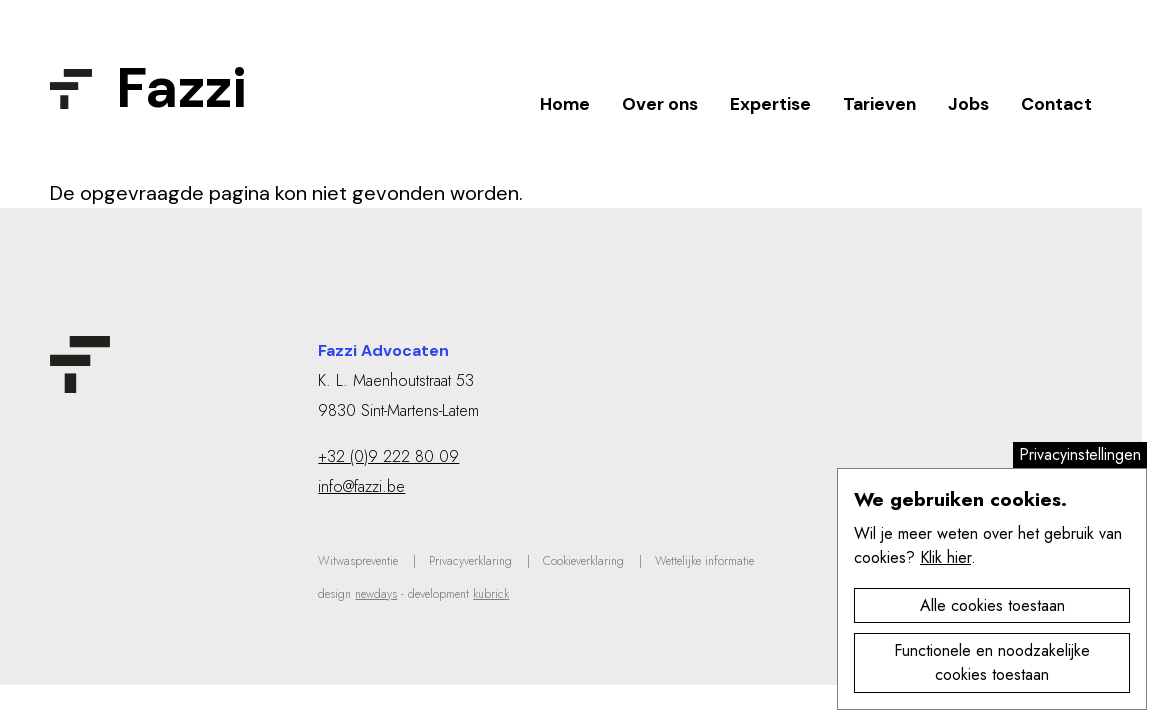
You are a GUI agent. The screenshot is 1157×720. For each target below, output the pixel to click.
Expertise (770, 104)
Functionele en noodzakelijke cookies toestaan (992, 662)
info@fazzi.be (361, 486)
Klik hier (945, 557)
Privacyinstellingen (1080, 454)
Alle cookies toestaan (992, 605)
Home (565, 104)
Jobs (968, 104)
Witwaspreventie (358, 561)
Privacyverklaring (470, 561)
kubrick (491, 594)
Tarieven (879, 104)
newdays (376, 594)
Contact (1056, 104)
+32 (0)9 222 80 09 (388, 456)
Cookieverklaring (583, 561)
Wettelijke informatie (704, 561)
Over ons (660, 104)
